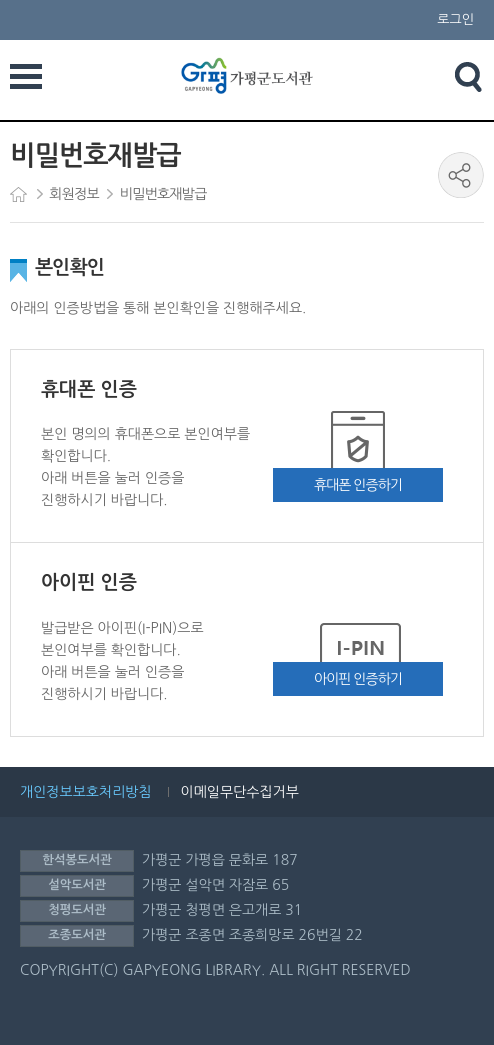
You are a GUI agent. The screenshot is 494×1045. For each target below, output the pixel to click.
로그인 (455, 19)
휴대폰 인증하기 (358, 485)
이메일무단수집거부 (240, 792)
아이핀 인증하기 (358, 679)
